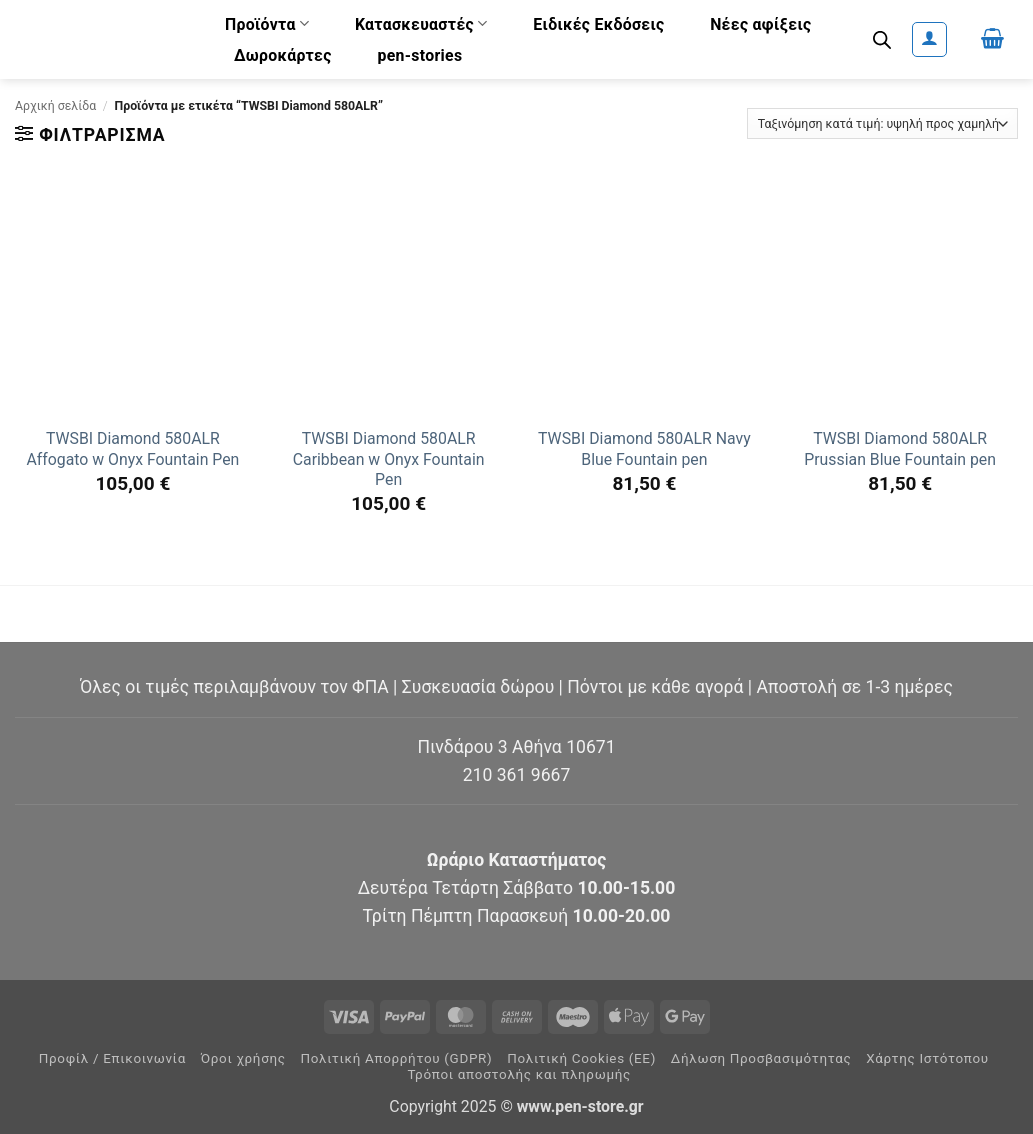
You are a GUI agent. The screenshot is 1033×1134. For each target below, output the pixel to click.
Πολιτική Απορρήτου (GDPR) (396, 1058)
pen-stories (419, 55)
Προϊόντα (267, 23)
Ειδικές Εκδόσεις (598, 24)
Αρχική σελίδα (55, 106)
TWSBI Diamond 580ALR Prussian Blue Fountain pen (900, 449)
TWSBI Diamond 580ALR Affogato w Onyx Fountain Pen (132, 449)
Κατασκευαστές (421, 23)
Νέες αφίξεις (760, 24)
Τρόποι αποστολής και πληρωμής (519, 1074)
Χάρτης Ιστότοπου (927, 1058)
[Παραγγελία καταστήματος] (882, 123)
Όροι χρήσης (243, 1058)
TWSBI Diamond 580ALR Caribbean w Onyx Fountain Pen (389, 459)
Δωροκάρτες (283, 55)
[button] (929, 39)
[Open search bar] (882, 40)
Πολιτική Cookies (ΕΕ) (581, 1058)
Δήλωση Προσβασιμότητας (761, 1058)
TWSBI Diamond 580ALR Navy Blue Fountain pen (644, 449)
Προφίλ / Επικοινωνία (112, 1058)
